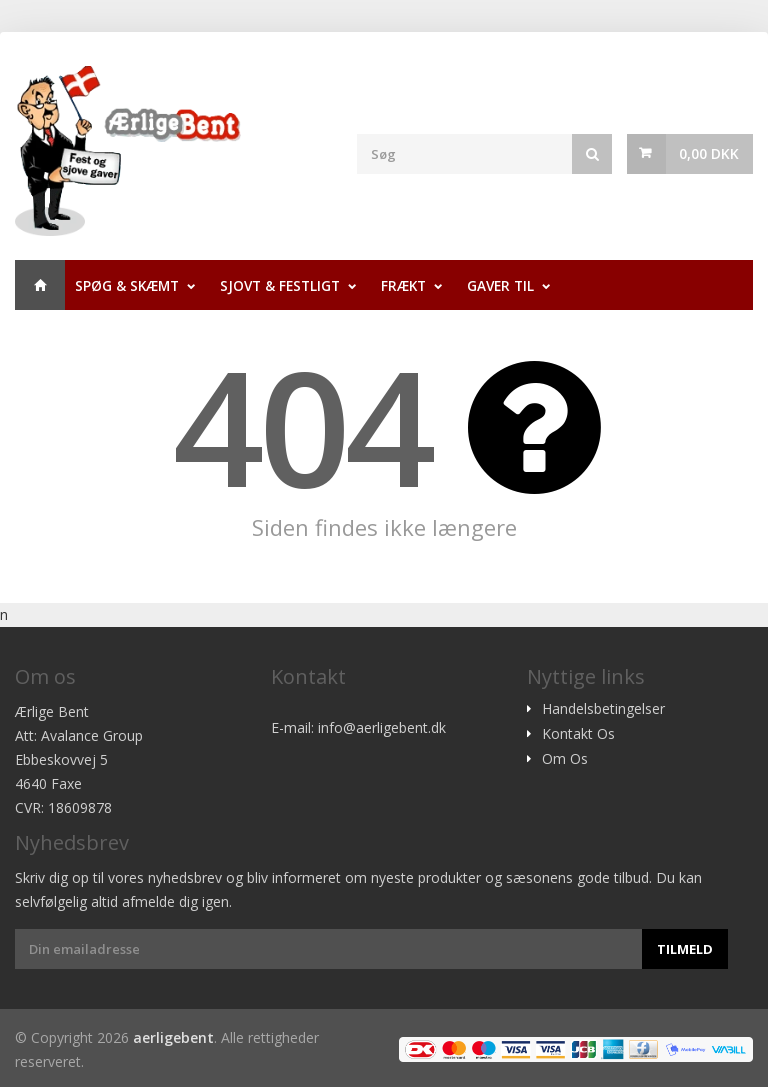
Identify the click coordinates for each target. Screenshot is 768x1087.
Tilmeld (685, 949)
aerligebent (173, 1037)
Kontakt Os (578, 734)
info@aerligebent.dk (382, 727)
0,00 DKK (709, 153)
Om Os (565, 759)
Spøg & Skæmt (127, 285)
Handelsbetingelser (603, 709)
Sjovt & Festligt (280, 285)
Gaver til (500, 285)
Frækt (403, 285)
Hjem (40, 285)
